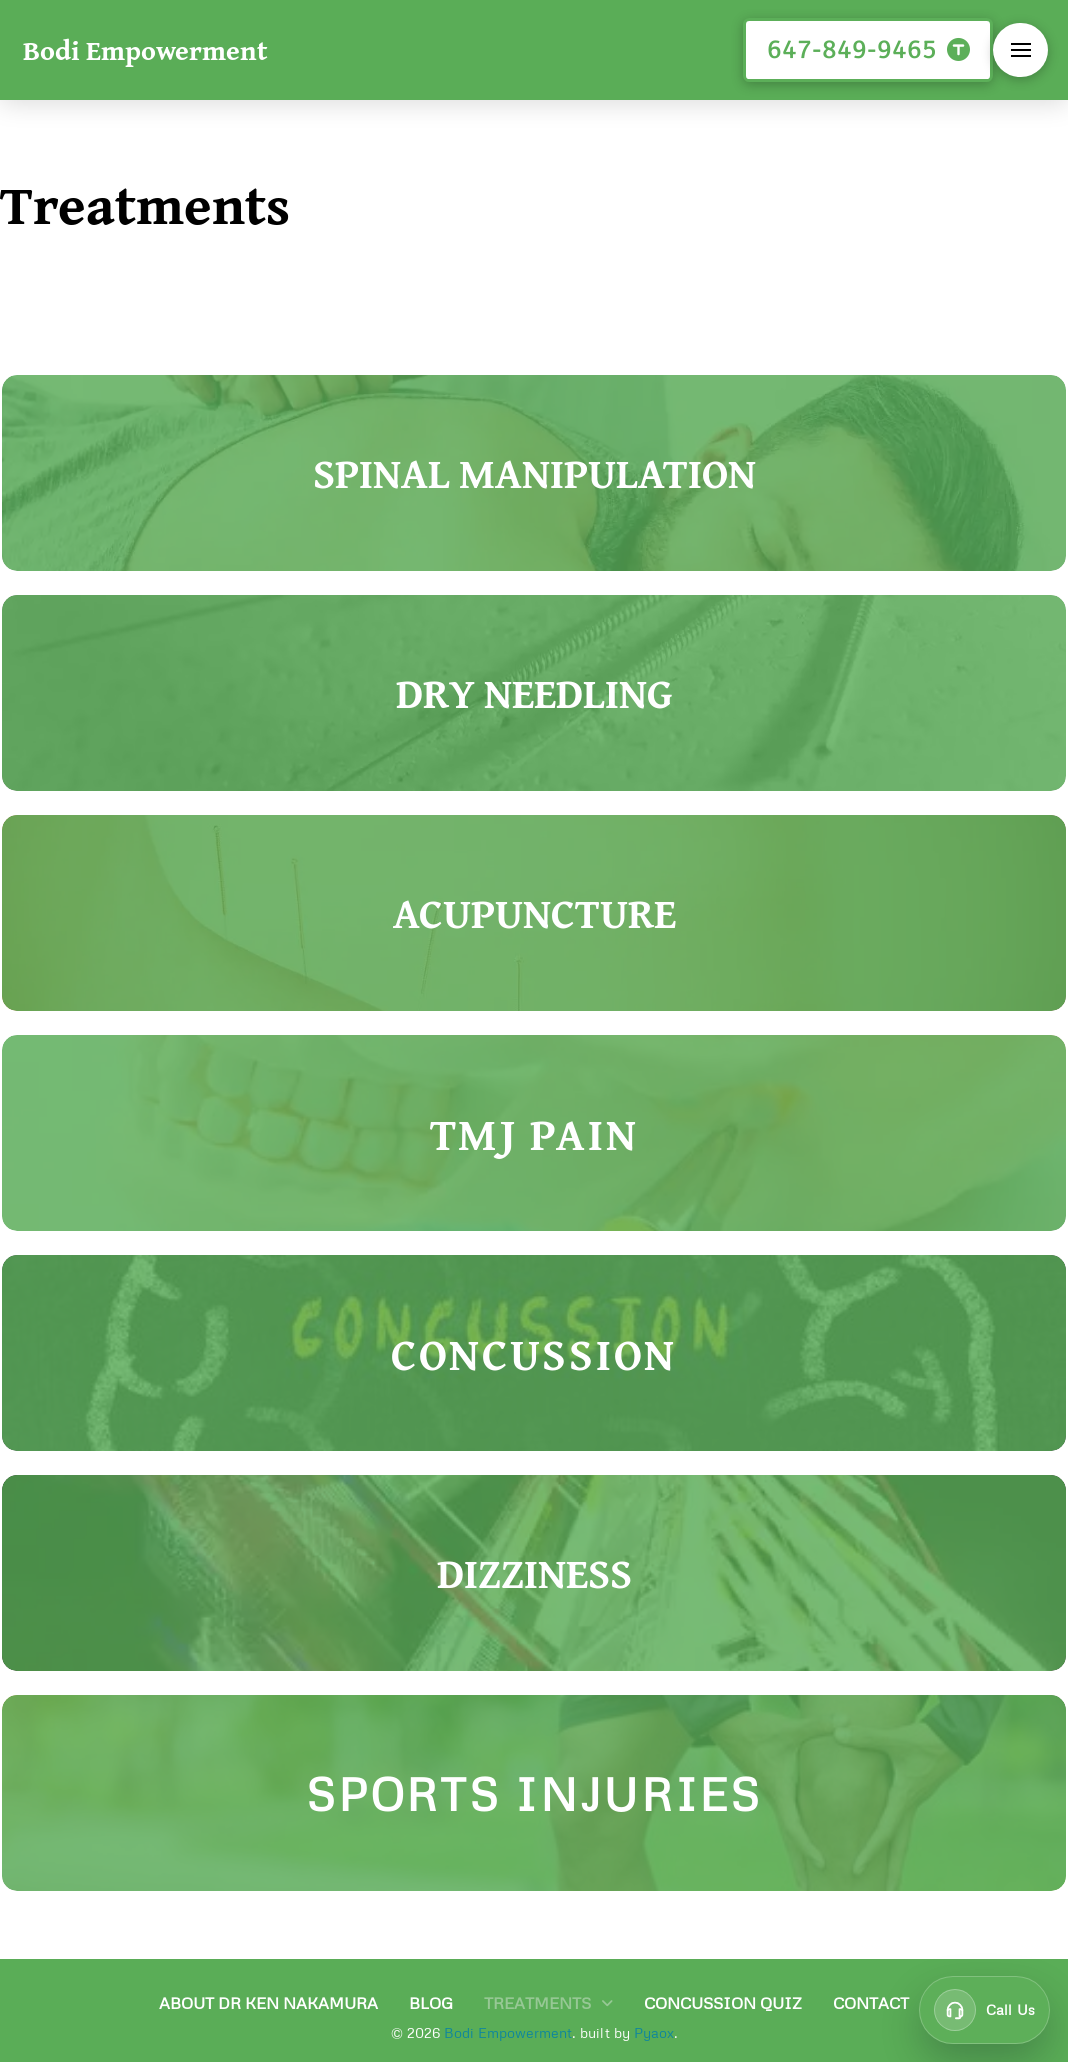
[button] (1020, 50)
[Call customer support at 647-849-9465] (984, 2010)
